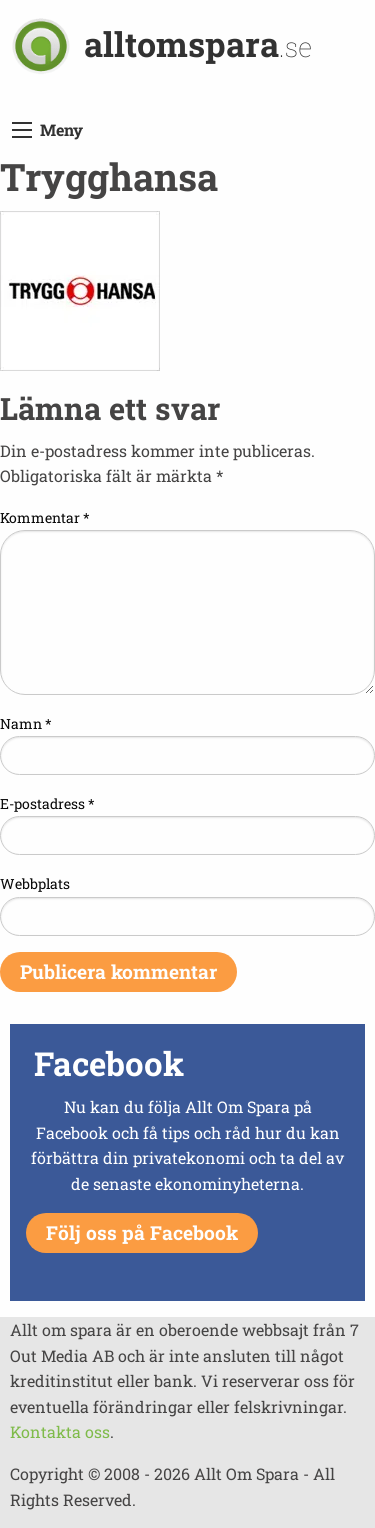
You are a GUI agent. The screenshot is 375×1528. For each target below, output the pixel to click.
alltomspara (198, 43)
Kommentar (45, 517)
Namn (26, 723)
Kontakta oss (60, 1431)
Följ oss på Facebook (142, 1232)
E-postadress (47, 803)
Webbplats (35, 883)
